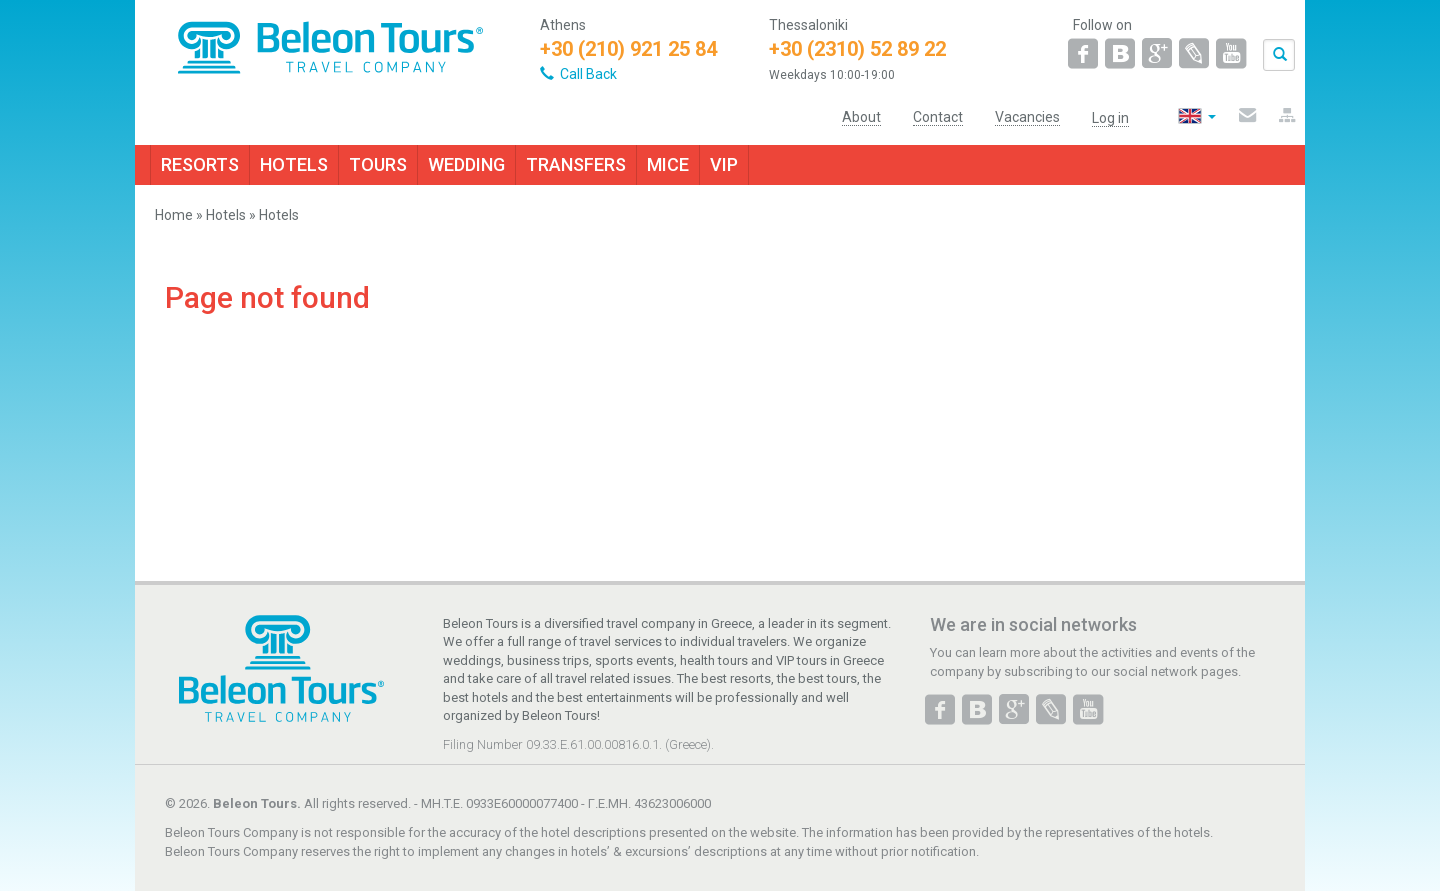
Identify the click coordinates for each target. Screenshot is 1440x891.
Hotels (226, 215)
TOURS (378, 164)
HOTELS (294, 164)
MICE (668, 164)
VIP (724, 164)
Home (174, 215)
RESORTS (200, 164)
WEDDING (466, 164)
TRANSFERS (576, 164)
